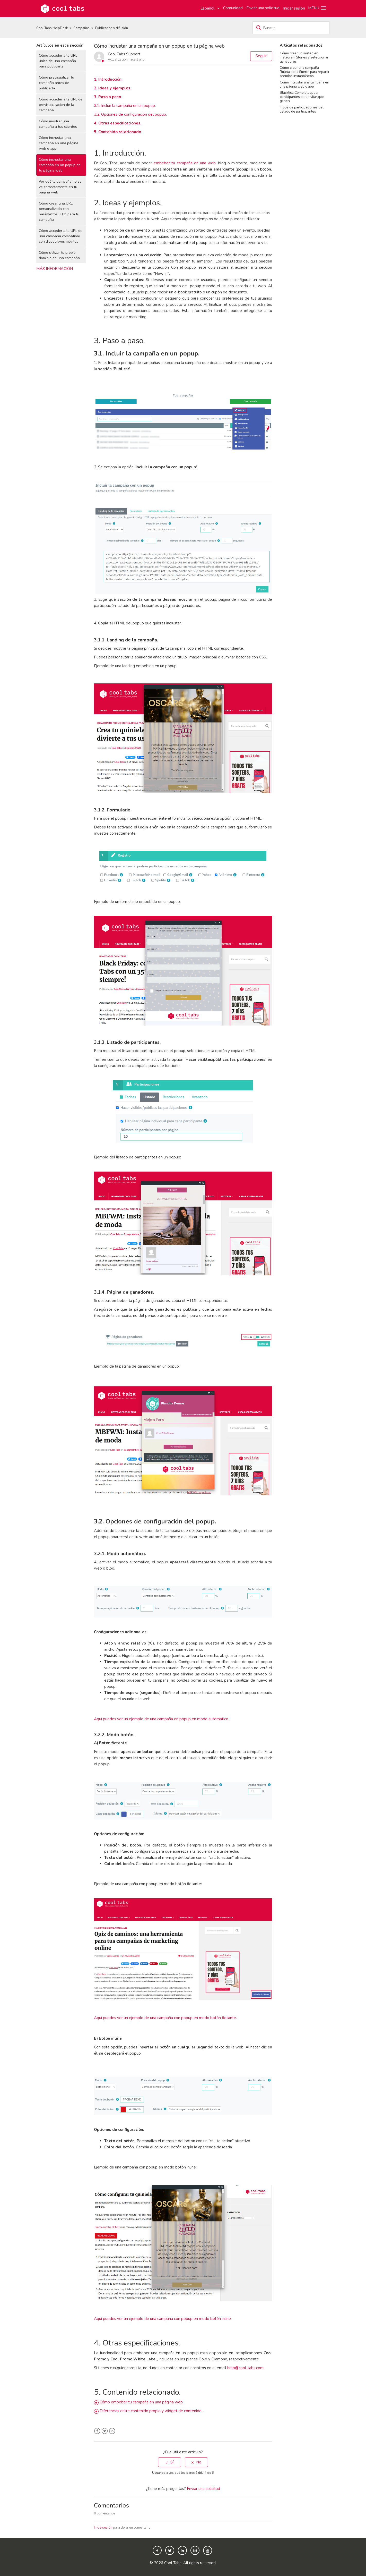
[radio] (169, 2462)
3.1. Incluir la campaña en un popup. (125, 105)
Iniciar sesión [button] (294, 8)
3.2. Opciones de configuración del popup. (130, 114)
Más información (54, 268)
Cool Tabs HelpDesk (52, 28)
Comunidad (233, 8)
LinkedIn (112, 2431)
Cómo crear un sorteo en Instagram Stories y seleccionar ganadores (304, 57)
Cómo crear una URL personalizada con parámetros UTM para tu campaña (59, 211)
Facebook (97, 2431)
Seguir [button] (261, 55)
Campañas (81, 28)
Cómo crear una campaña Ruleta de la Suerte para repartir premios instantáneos (304, 71)
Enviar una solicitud (263, 8)
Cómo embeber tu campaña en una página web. (142, 2402)
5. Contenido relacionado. (118, 131)
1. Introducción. (108, 79)
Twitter (104, 2431)
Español (208, 8)
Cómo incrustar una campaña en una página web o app (58, 143)
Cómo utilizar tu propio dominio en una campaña (59, 255)
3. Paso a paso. (108, 96)
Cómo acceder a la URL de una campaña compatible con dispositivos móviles (60, 236)
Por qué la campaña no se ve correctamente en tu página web (60, 187)
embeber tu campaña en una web (184, 163)
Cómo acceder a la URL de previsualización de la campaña (60, 105)
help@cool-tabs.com (245, 2367)
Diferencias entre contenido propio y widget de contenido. (151, 2410)
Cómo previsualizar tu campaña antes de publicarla (56, 83)
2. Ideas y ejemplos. (112, 88)
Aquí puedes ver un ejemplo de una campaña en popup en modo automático (161, 1719)
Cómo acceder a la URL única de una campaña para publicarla (58, 61)
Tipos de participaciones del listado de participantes (302, 109)
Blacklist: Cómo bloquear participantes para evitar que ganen (302, 96)
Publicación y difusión (111, 28)
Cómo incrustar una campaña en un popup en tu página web (60, 165)
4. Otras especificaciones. (117, 123)
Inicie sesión (103, 2527)
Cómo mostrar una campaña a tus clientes (58, 124)
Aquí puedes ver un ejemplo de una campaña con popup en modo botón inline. (163, 2318)
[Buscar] (291, 27)
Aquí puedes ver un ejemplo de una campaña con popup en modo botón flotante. (165, 2017)
